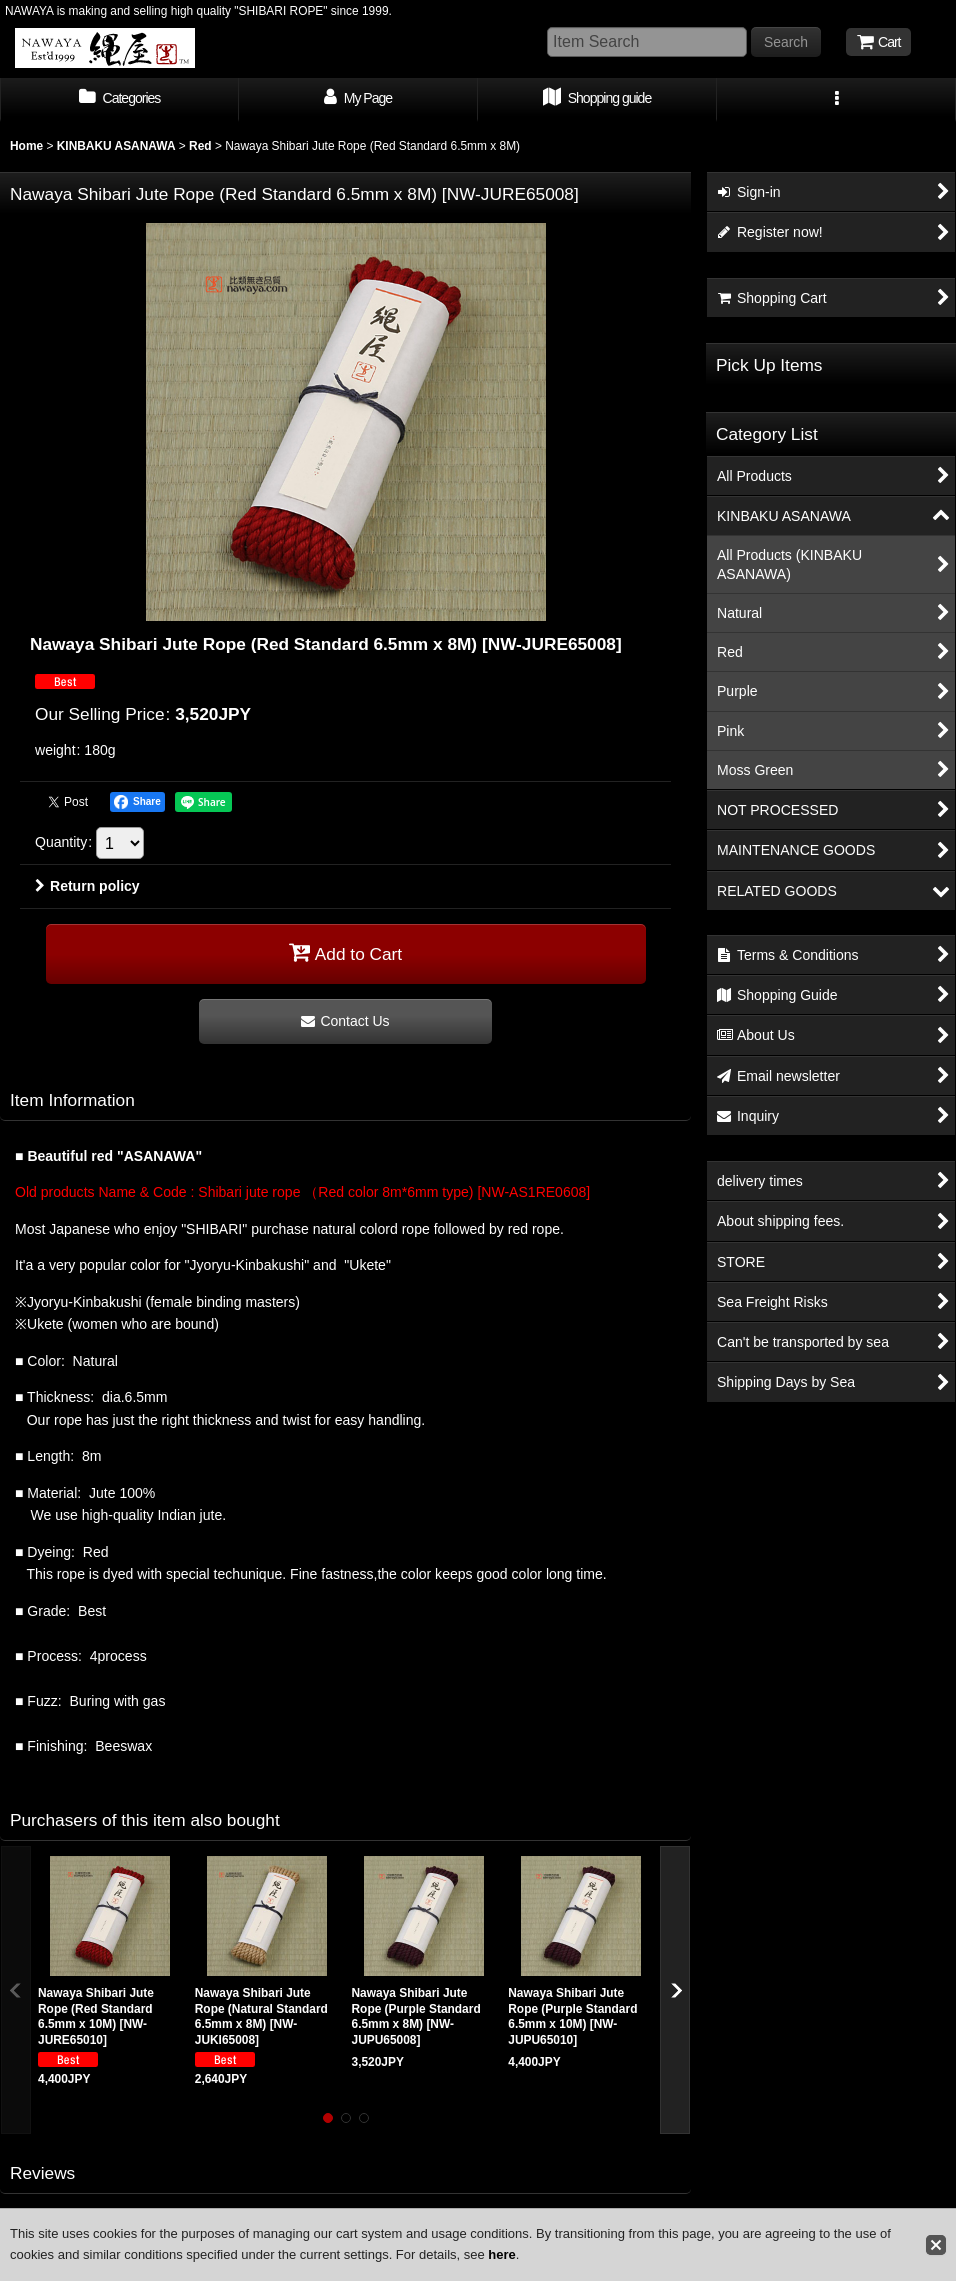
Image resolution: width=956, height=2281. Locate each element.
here (501, 2254)
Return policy (87, 886)
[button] (836, 100)
